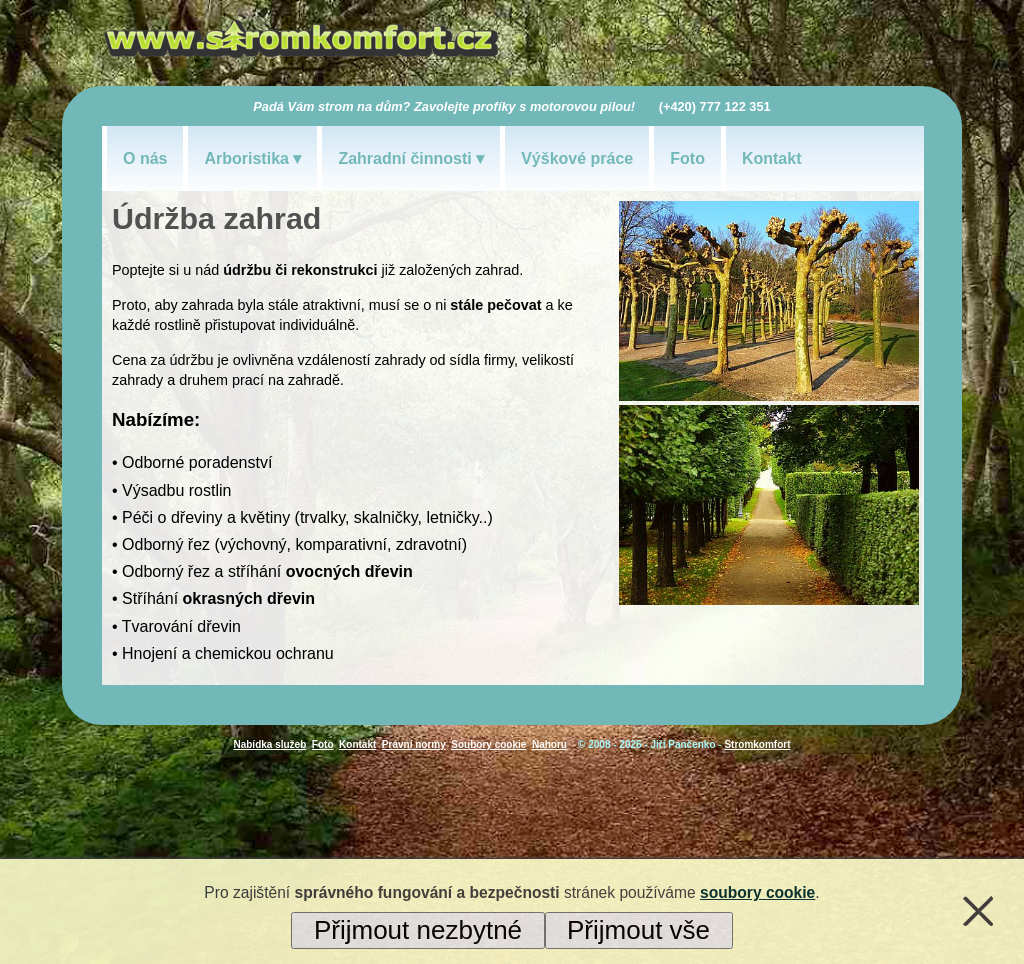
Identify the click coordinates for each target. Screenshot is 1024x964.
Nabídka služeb (269, 744)
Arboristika (246, 158)
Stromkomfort (757, 744)
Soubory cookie (488, 744)
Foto (687, 158)
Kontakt (772, 158)
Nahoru (549, 744)
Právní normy (414, 744)
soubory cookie (757, 892)
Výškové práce (577, 158)
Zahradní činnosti (404, 158)
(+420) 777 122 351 (715, 106)
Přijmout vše (638, 930)
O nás (145, 158)
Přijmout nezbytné (418, 930)
